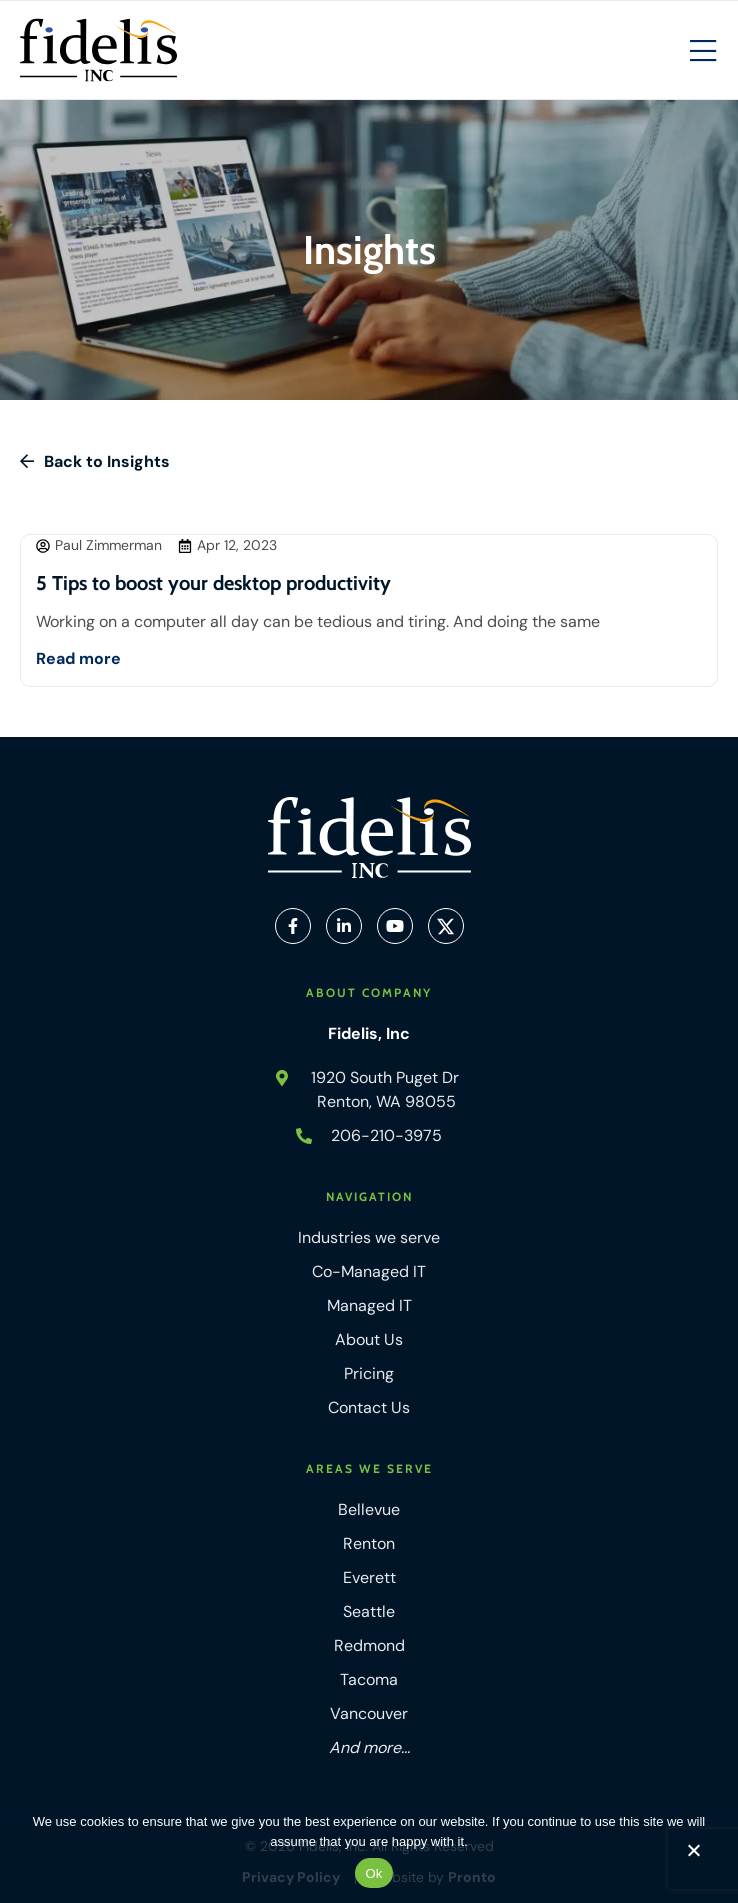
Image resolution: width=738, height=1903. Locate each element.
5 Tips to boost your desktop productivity (213, 583)
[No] (693, 1855)
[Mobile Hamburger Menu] (703, 52)
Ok (373, 1873)
